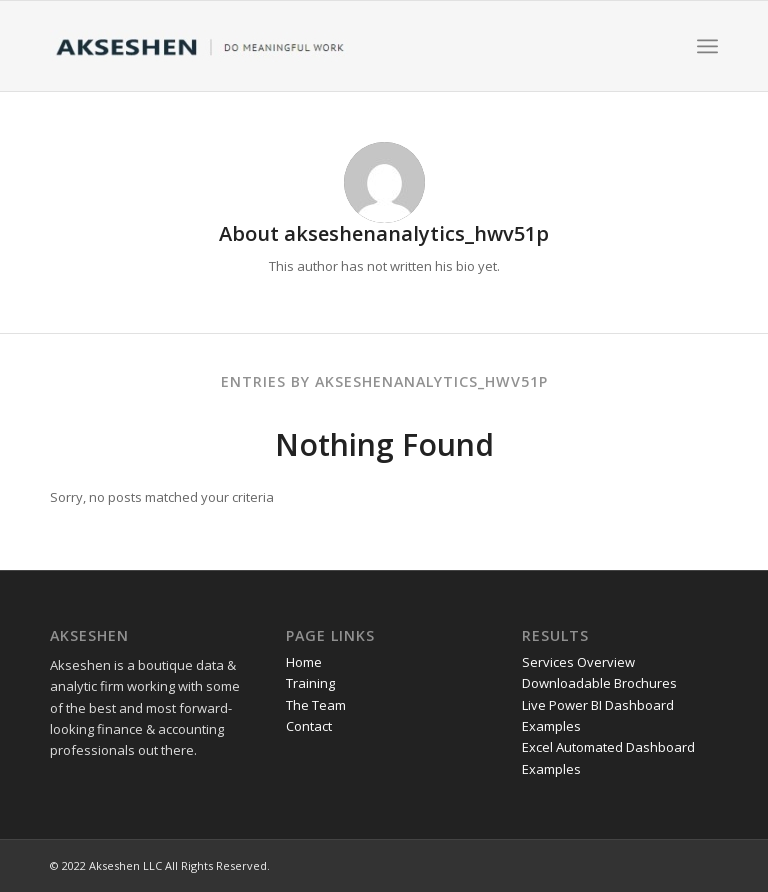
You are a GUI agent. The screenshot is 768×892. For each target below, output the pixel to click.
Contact (309, 726)
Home (304, 662)
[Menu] (707, 46)
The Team (316, 705)
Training (310, 683)
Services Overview (578, 662)
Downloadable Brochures (599, 683)
